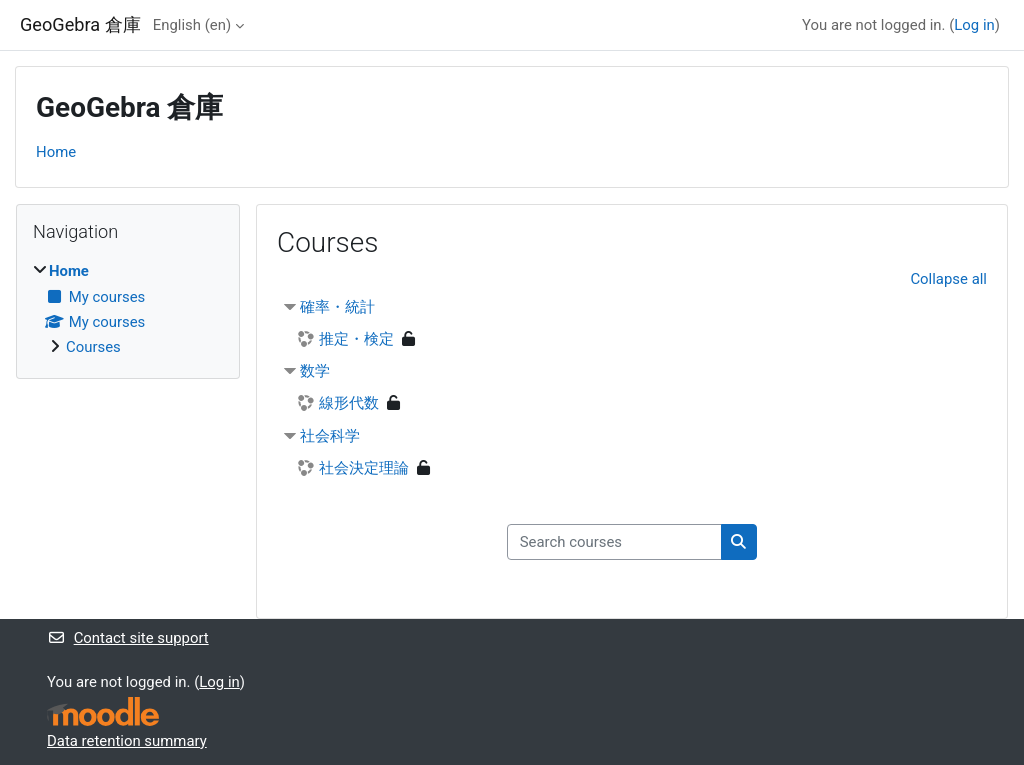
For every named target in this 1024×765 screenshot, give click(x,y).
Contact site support (128, 638)
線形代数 (349, 403)
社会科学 (330, 436)
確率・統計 (337, 307)
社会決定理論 (364, 468)
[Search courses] (614, 542)
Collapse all (948, 279)
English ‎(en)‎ (192, 25)
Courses (93, 347)
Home (56, 152)
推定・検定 (356, 339)
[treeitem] (128, 309)
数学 (315, 371)
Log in (974, 25)
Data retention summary (127, 741)
